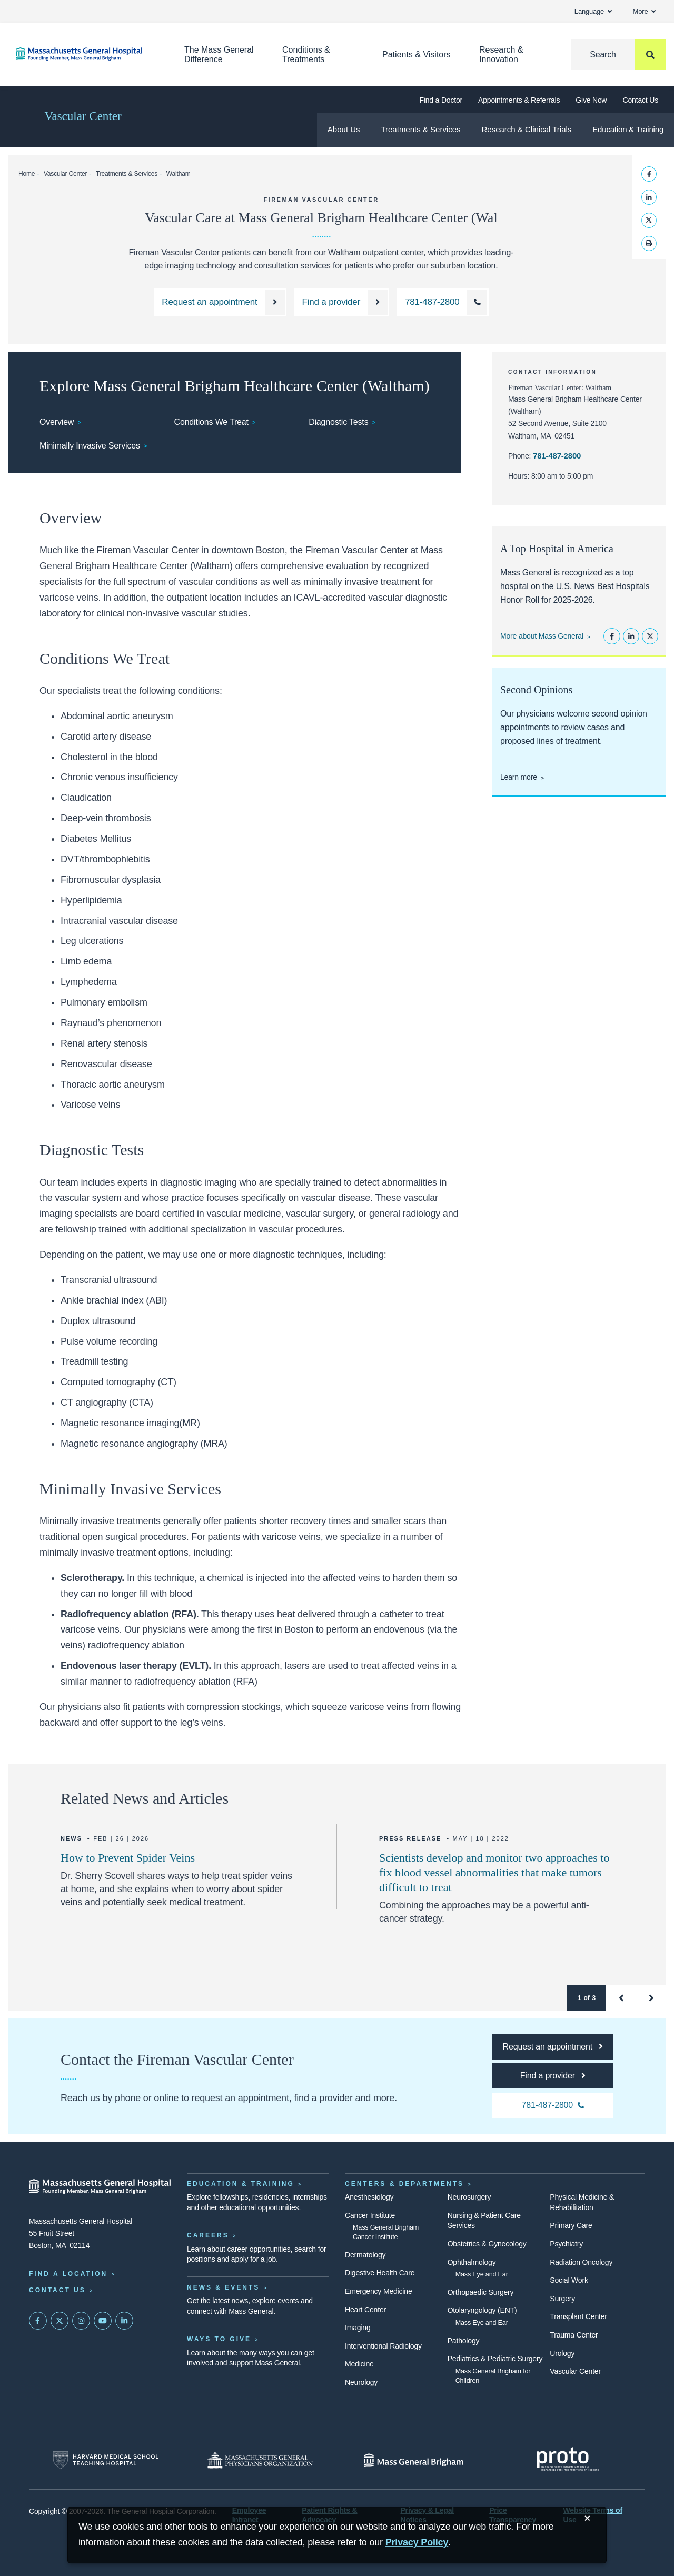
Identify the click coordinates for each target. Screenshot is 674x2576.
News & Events (223, 2287)
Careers (208, 2235)
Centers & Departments (404, 2183)
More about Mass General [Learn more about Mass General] (541, 636)
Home (26, 173)
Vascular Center (82, 116)
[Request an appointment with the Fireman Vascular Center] (220, 302)
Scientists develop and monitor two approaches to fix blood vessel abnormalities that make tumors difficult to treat (494, 1872)
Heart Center (365, 2309)
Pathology (464, 2340)
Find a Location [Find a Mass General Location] (68, 2273)
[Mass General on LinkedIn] (124, 2321)
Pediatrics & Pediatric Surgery (495, 2358)
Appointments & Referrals (519, 100)
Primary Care (571, 2225)
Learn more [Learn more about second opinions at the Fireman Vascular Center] (518, 777)
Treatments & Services (420, 129)
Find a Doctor (440, 100)
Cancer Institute (370, 2215)
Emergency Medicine (378, 2291)
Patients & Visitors (416, 54)
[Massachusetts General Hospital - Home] (100, 2186)
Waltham (178, 173)
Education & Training (627, 129)
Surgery (562, 2298)
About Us (344, 129)
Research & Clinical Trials (526, 129)
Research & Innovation (501, 54)
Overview (56, 421)
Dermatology (365, 2255)
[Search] (618, 54)
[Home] (84, 54)
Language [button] (593, 11)
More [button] (644, 11)
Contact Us (640, 100)
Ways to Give (219, 2339)
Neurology (361, 2382)
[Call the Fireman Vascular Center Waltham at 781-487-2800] (552, 2105)
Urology (562, 2353)
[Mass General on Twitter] (59, 2321)
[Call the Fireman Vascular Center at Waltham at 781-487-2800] (443, 302)
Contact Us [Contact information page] (57, 2290)
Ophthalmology (472, 2262)
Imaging (358, 2327)
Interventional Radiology (383, 2346)
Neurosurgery (469, 2197)
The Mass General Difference (219, 54)
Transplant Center (578, 2316)
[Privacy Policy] (417, 2542)
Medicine (359, 2364)
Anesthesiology (369, 2197)
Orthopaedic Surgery (481, 2292)
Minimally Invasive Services (89, 445)
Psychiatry (566, 2244)
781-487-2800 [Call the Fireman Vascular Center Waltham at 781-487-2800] (557, 455)
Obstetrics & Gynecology (487, 2244)
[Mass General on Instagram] (81, 2321)
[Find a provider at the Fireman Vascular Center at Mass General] (341, 302)
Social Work (569, 2280)
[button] (621, 1998)
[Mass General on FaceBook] (38, 2321)
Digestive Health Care (379, 2273)
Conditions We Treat (211, 421)
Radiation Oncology (581, 2262)
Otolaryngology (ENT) (482, 2310)
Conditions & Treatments (306, 54)
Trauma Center (574, 2335)
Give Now (591, 100)
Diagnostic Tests (338, 421)
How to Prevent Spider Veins (128, 1857)
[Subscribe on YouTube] (103, 2321)
